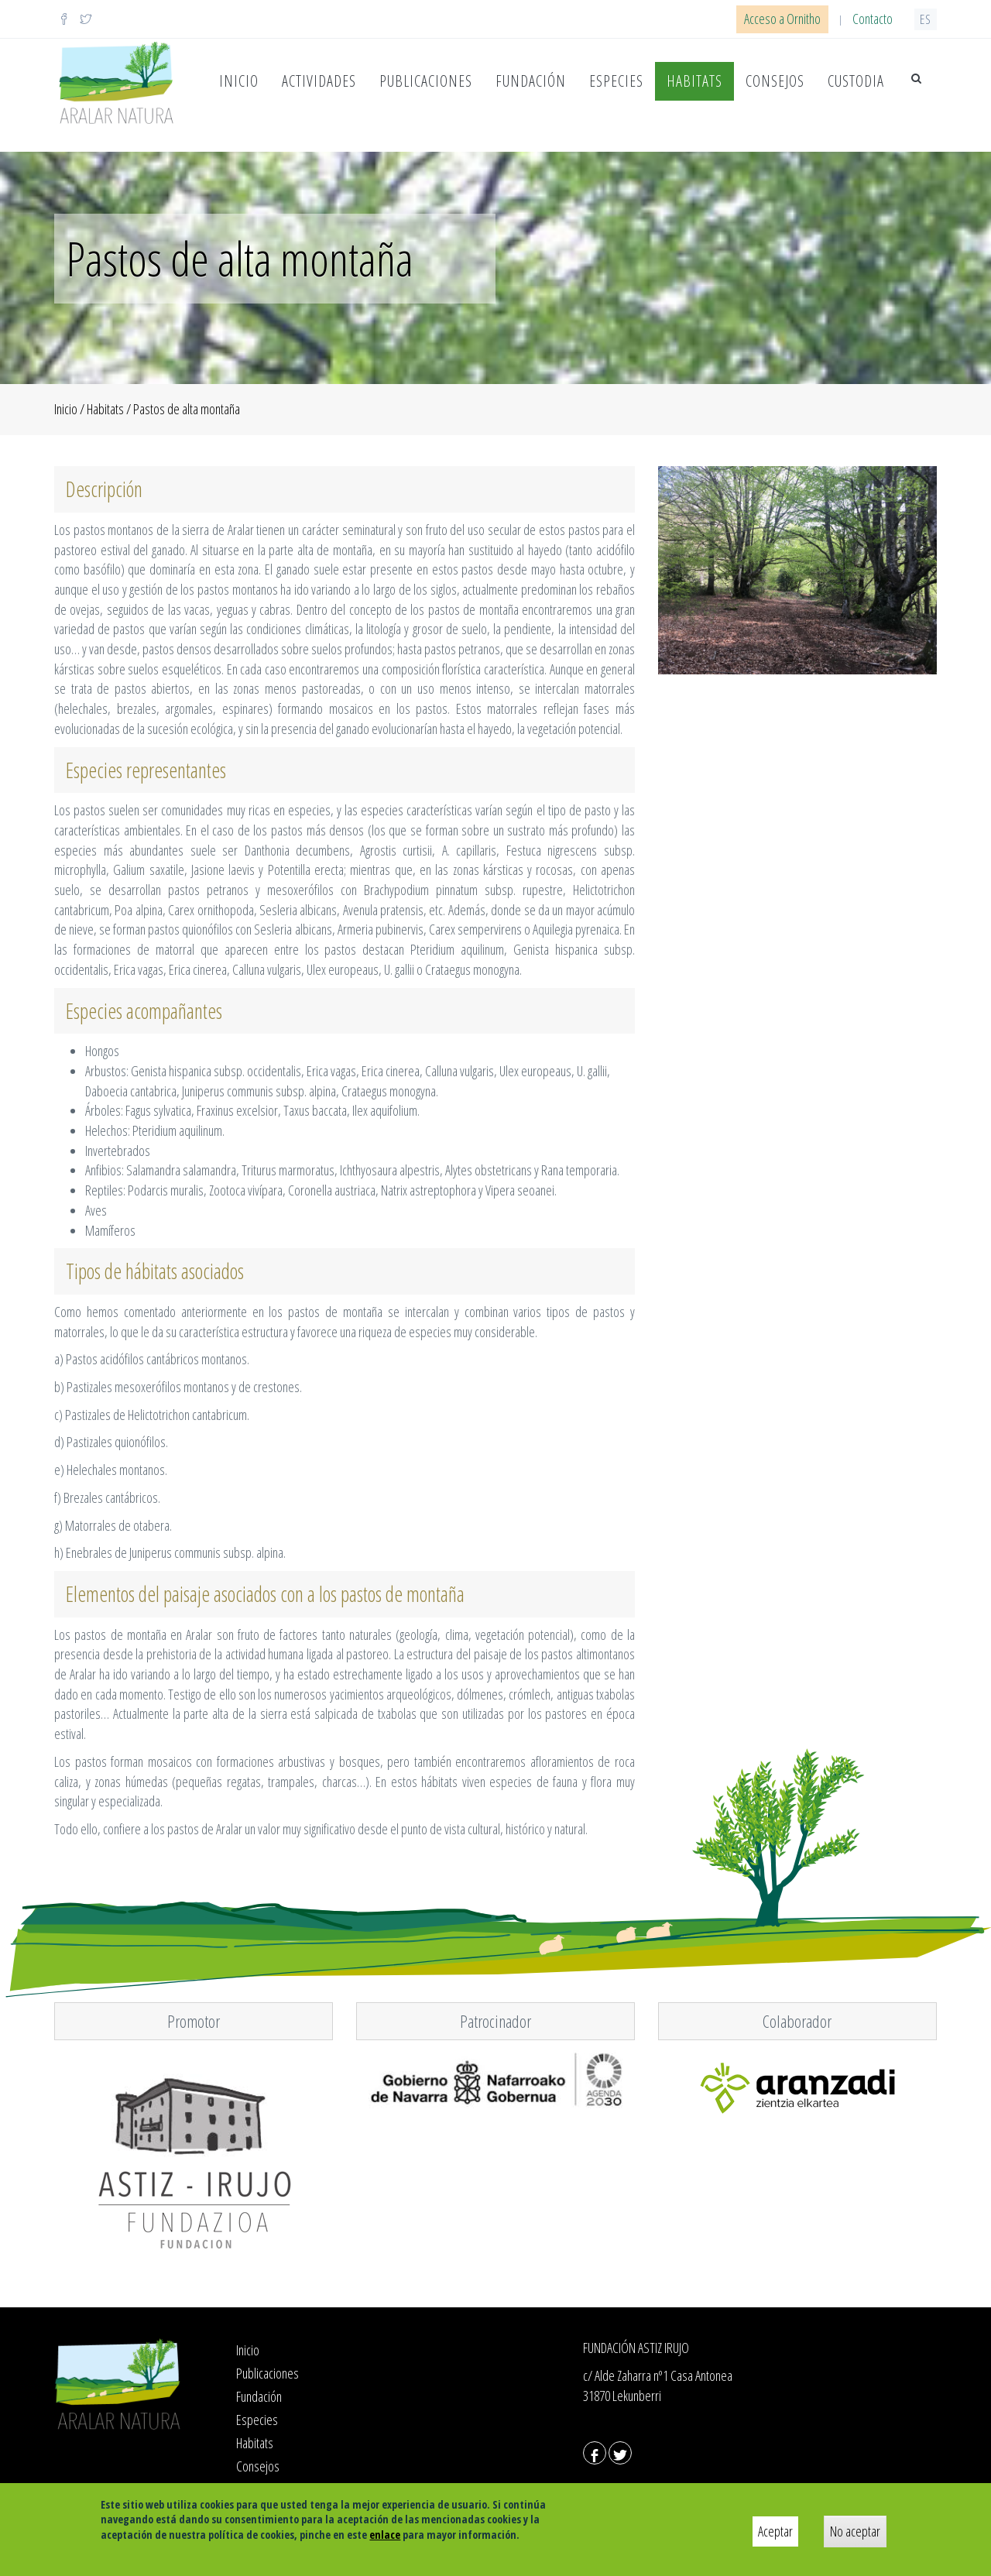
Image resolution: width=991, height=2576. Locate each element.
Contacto (872, 18)
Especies (616, 80)
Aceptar (775, 2531)
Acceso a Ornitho (782, 18)
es (925, 19)
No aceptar (855, 2531)
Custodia (856, 80)
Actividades (319, 80)
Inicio (239, 80)
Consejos (775, 80)
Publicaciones (425, 80)
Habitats (694, 80)
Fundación (531, 80)
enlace (384, 2534)
